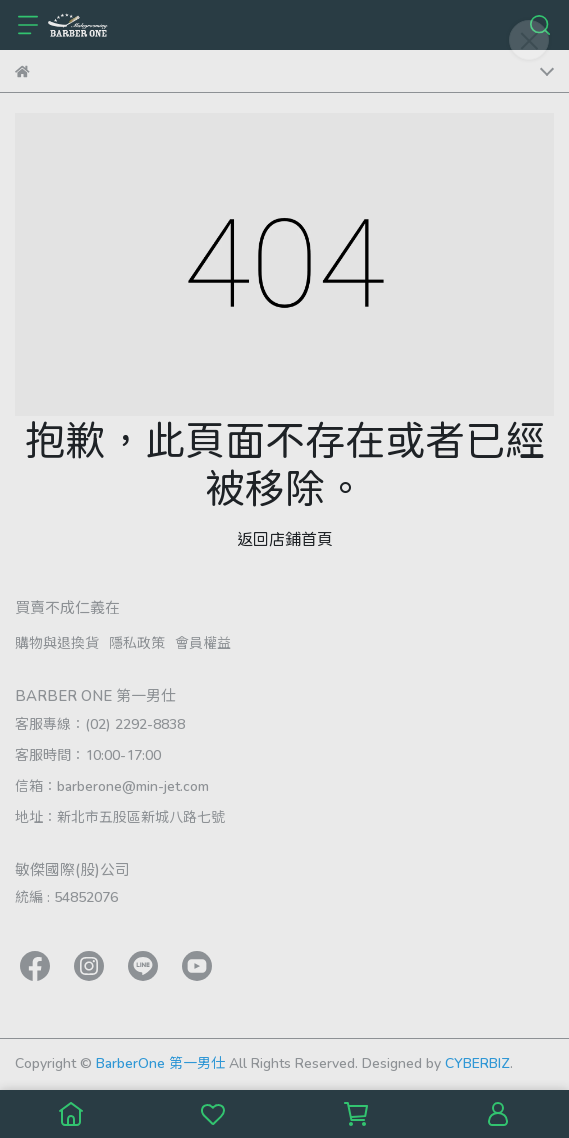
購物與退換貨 (57, 642)
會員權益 (203, 642)
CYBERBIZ (477, 1062)
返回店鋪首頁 (285, 538)
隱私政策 (137, 642)
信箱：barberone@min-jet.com (112, 785)
